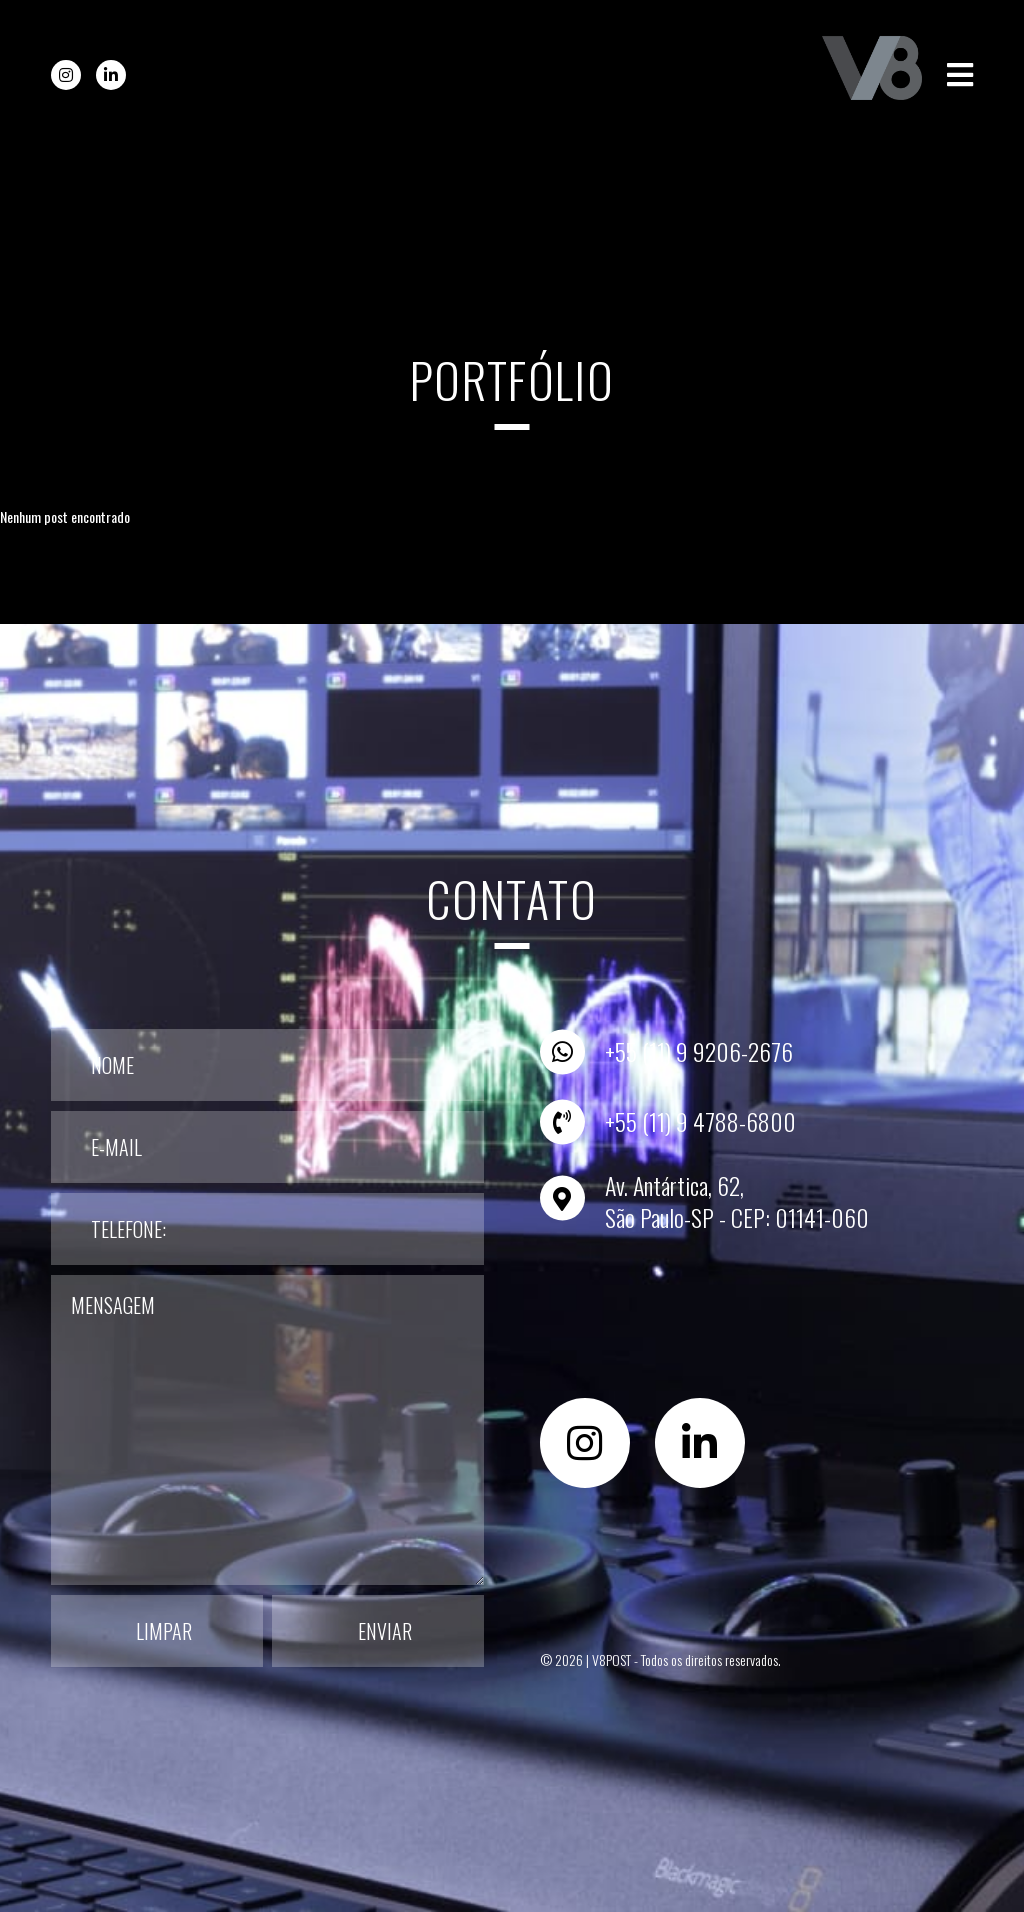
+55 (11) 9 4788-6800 (700, 1121)
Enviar (385, 1631)
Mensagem (267, 1430)
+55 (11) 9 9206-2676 (699, 1051)
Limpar (164, 1631)
